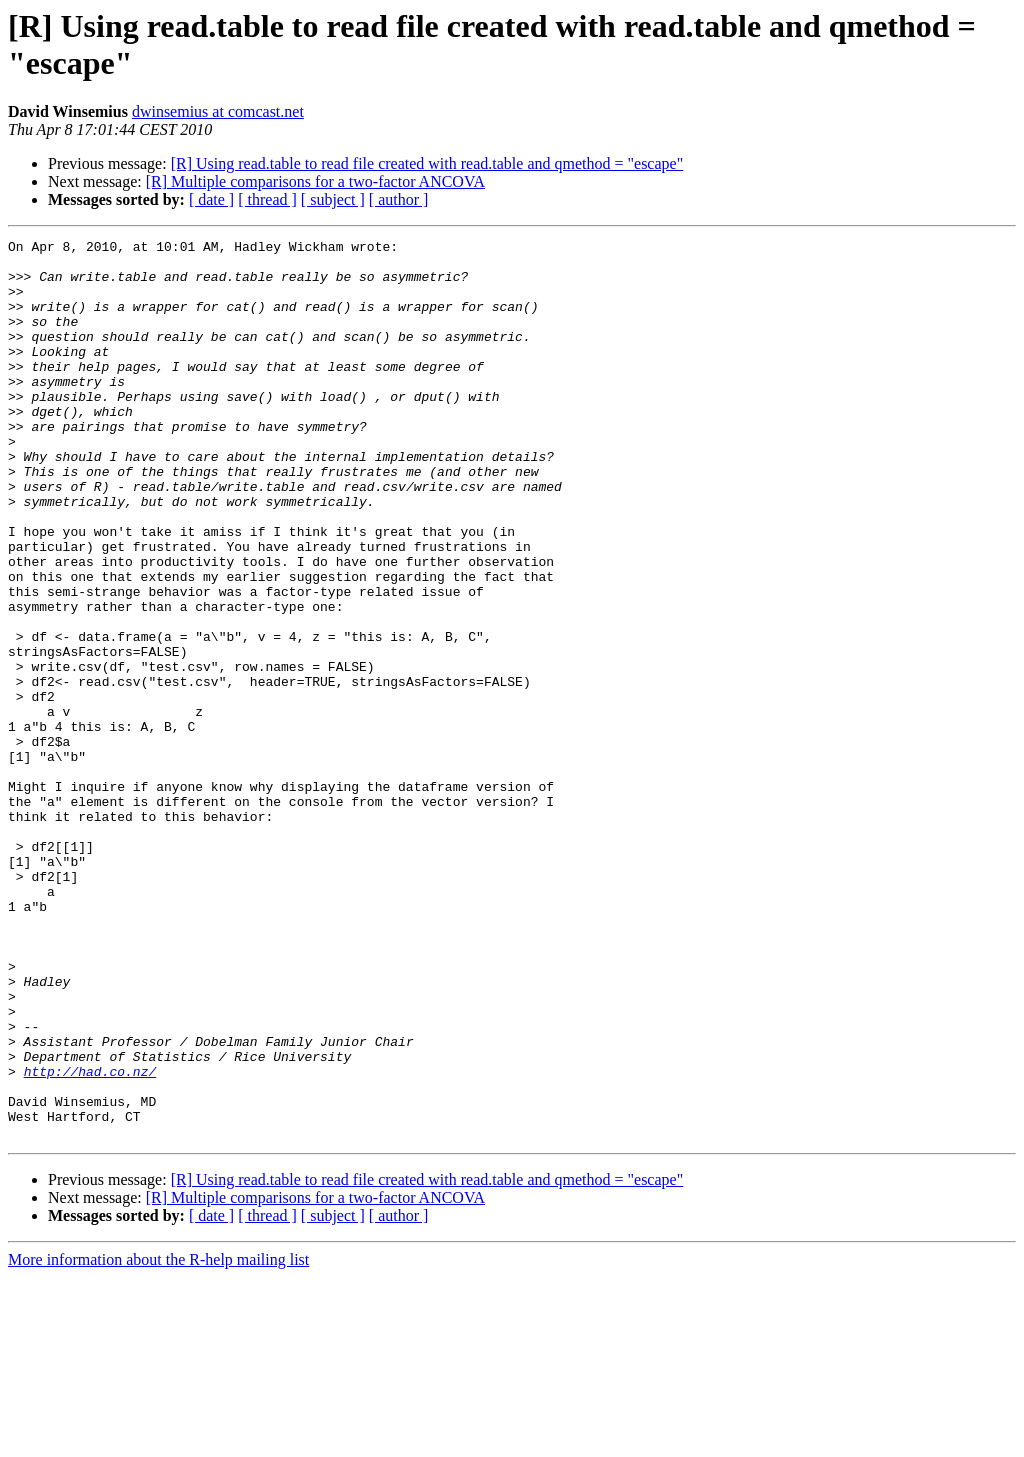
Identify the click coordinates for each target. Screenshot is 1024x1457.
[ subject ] (333, 199)
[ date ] (211, 199)
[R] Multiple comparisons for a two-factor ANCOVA (315, 181)
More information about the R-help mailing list (158, 1439)
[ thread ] (267, 199)
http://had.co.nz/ (90, 1239)
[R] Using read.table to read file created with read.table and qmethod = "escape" (427, 163)
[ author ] (399, 199)
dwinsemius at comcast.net (218, 111)
